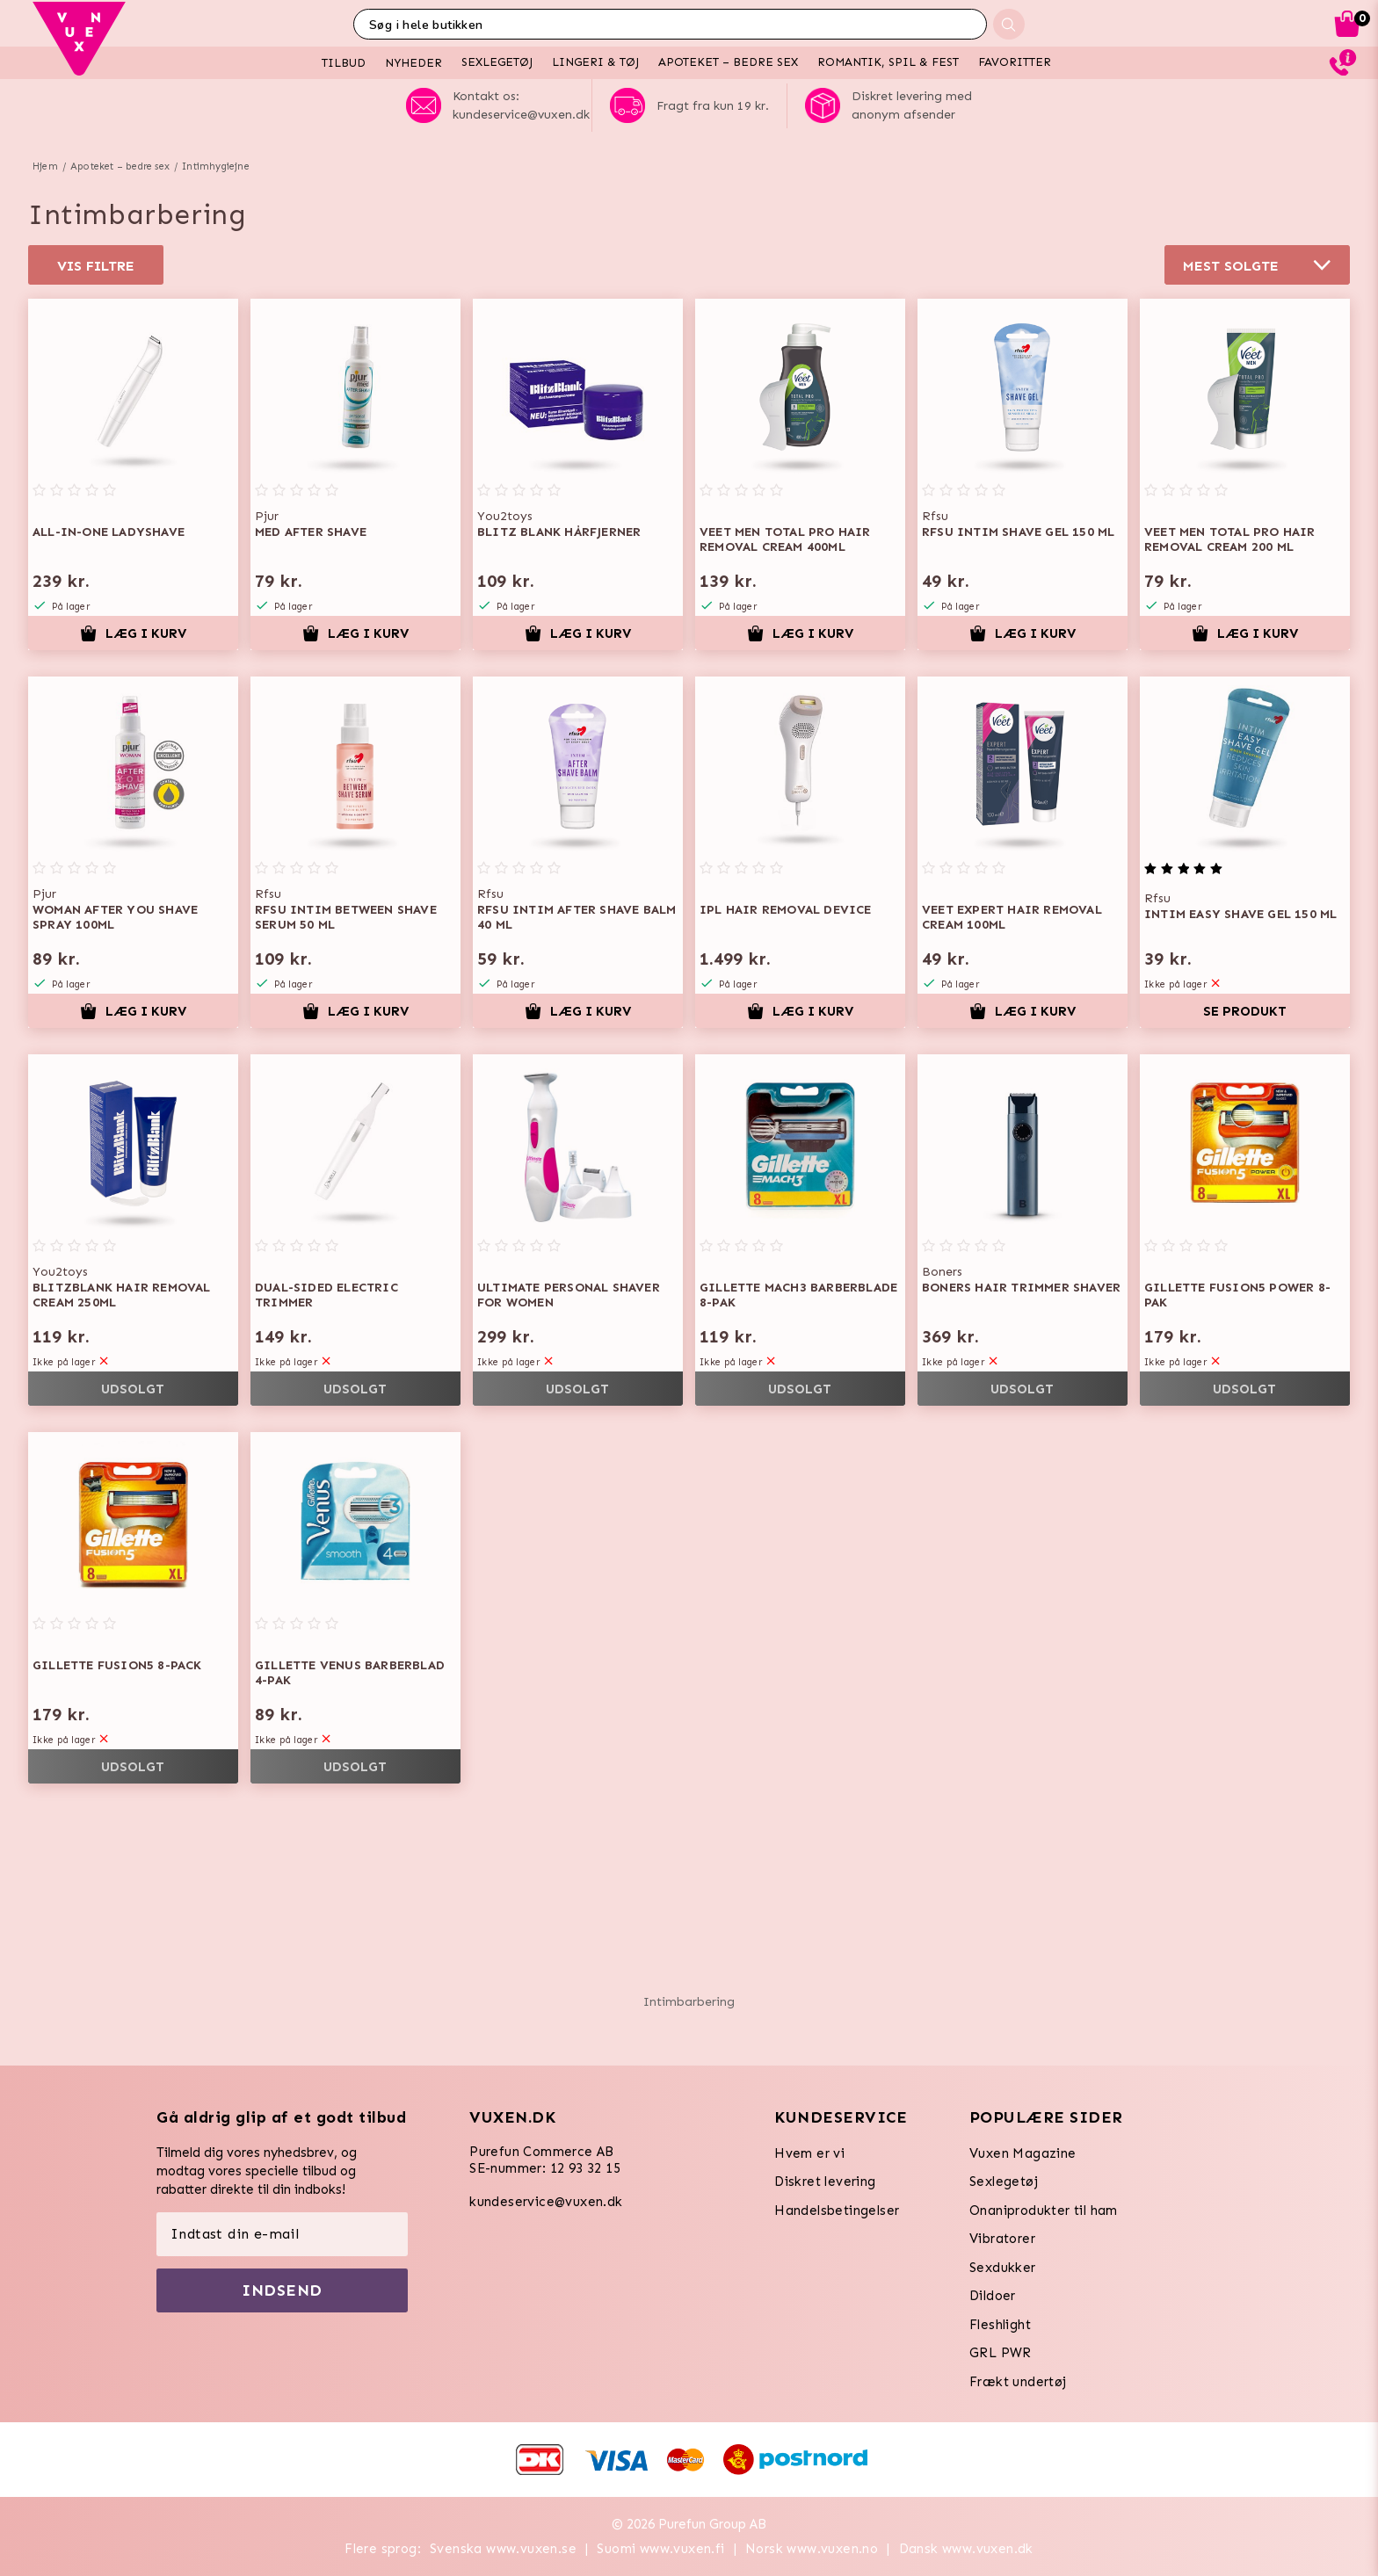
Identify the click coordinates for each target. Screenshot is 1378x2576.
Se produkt (1245, 1011)
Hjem (45, 166)
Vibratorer (1002, 2239)
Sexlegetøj (1003, 2181)
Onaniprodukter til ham (1043, 2210)
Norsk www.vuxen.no (811, 2549)
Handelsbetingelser (836, 2210)
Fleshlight (1000, 2325)
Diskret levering (824, 2181)
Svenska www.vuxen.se (503, 2549)
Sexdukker (1002, 2268)
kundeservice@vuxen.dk (545, 2202)
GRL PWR (1000, 2353)
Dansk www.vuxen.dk (966, 2549)
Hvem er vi (809, 2153)
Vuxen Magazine (1023, 2153)
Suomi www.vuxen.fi (660, 2549)
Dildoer (992, 2296)
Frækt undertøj (1018, 2382)
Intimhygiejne (216, 166)
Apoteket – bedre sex (120, 166)
